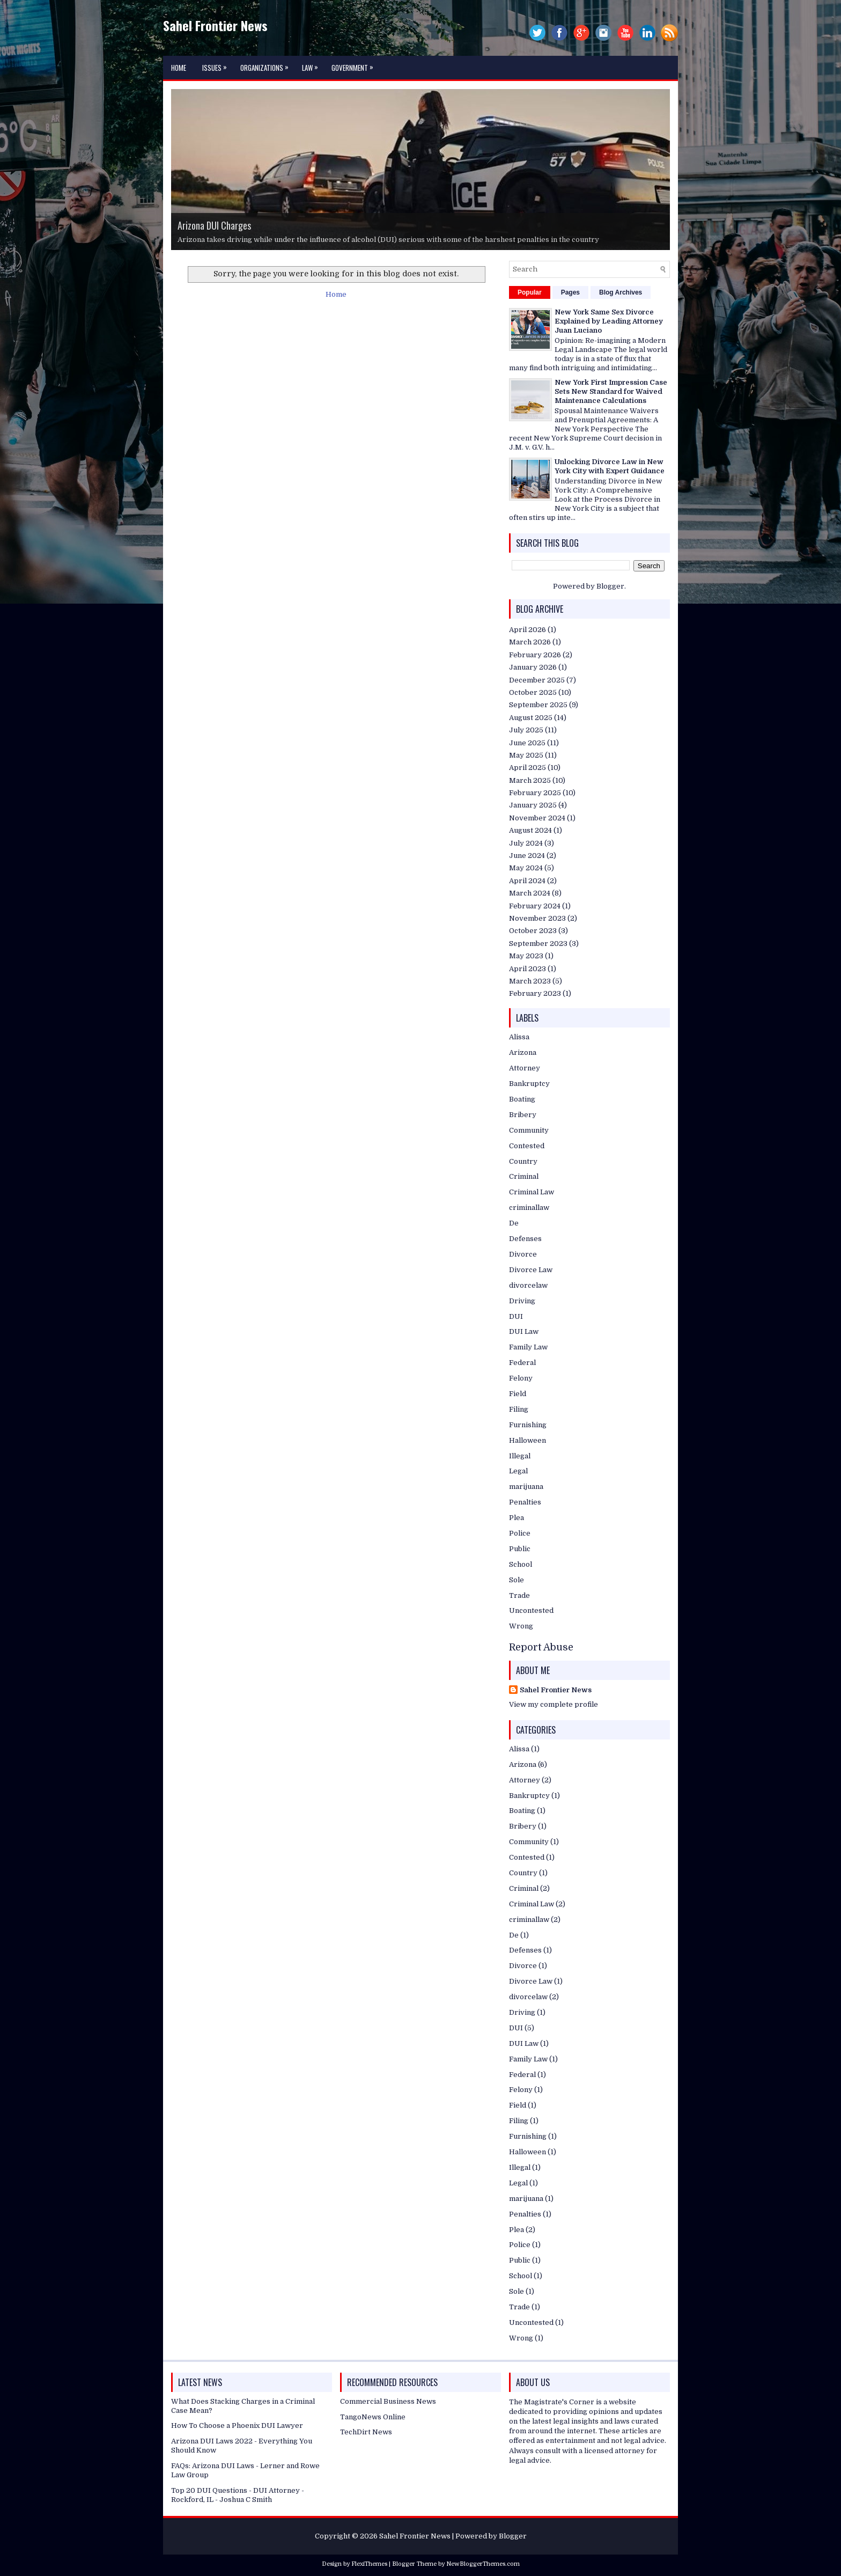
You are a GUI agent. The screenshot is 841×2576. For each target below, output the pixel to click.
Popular (530, 292)
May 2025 (526, 755)
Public (519, 1549)
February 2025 (535, 793)
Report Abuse (541, 1647)
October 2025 (533, 692)
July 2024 (526, 843)
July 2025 (526, 730)
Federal (522, 1363)
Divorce (523, 1254)
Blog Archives (620, 292)
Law (312, 64)
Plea (516, 1518)
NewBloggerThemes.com (483, 2563)
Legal (518, 1471)
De (514, 1223)
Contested (526, 1146)
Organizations (267, 64)
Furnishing (528, 1425)
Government (355, 64)
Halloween (527, 1440)
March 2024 (529, 893)
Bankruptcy (529, 1084)
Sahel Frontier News (215, 25)
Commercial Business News (388, 2401)
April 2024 (527, 881)
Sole (516, 1580)
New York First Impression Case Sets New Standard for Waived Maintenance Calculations (611, 391)
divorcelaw (528, 1285)
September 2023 (538, 944)
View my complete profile (553, 1704)
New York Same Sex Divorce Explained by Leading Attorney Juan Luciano (609, 321)
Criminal (523, 1176)
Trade (519, 1595)
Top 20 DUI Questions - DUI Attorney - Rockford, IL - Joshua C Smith (237, 2495)
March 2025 (530, 780)
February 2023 (535, 993)
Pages (570, 292)
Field (517, 1394)
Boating (522, 1099)
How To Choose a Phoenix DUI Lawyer (237, 2425)
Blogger (610, 586)
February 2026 (535, 655)
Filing (518, 1409)
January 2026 (533, 667)
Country (523, 1161)
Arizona (522, 1052)
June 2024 (527, 856)
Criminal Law (531, 1192)
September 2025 (538, 705)
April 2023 (527, 969)
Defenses (525, 1239)
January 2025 (533, 805)
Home (178, 67)
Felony (521, 1378)
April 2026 (527, 630)
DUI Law (523, 1331)
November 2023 (537, 918)
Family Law (528, 1347)
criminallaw (529, 1207)
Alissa (519, 1037)
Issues (217, 64)
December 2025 (537, 680)
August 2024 (530, 830)
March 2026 (530, 642)
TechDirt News (366, 2432)
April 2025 (527, 768)
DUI (516, 1316)
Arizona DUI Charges (214, 225)
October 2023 (533, 931)
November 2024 (537, 818)
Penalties (525, 1502)
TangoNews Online (372, 2417)
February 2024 (534, 906)
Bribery (522, 1115)
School (520, 1564)
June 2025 (527, 743)
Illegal (519, 1456)
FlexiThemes (369, 2563)
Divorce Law (530, 1270)
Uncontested (531, 1610)
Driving (522, 1301)
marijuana (526, 1487)
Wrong (521, 1626)
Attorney (524, 1068)
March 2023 (530, 981)
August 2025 (530, 718)
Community (529, 1130)
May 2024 (526, 868)
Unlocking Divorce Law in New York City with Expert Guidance (610, 466)
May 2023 (526, 956)
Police (519, 1533)
